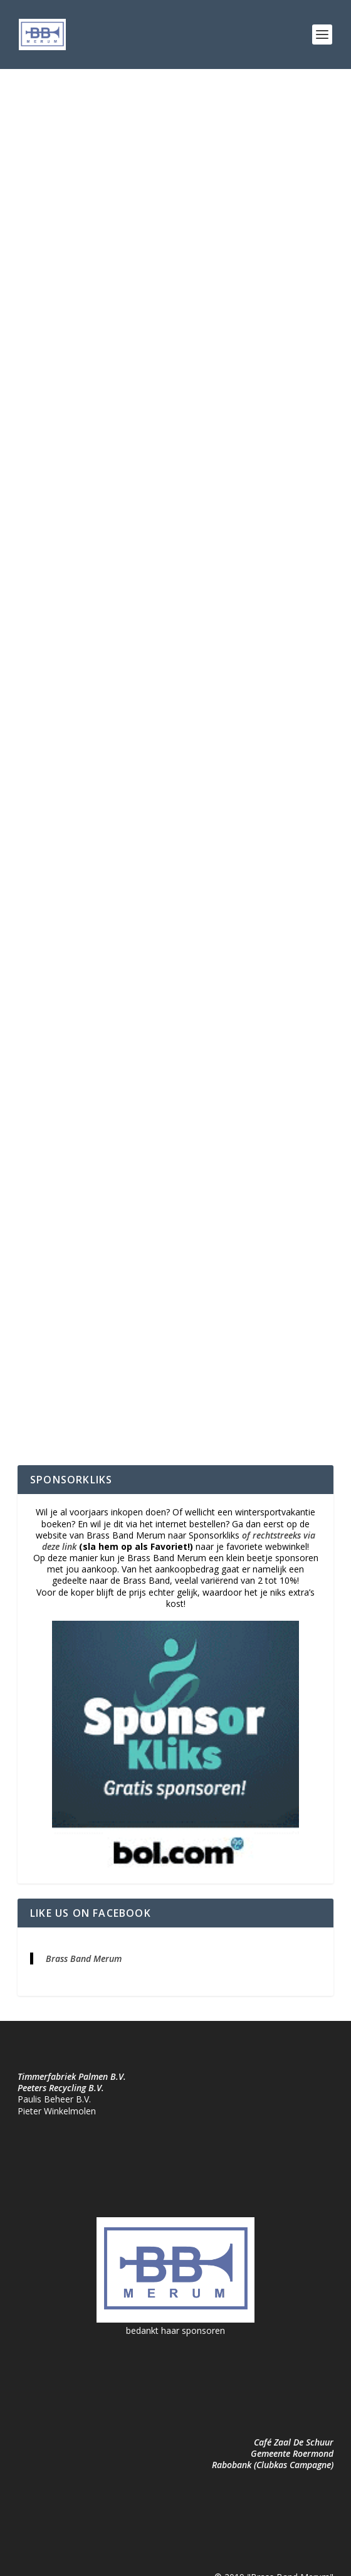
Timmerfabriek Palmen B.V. (72, 2076)
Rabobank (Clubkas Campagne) (272, 2465)
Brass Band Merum (84, 1958)
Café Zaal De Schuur (293, 2442)
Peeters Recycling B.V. (61, 2088)
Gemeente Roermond (292, 2453)
